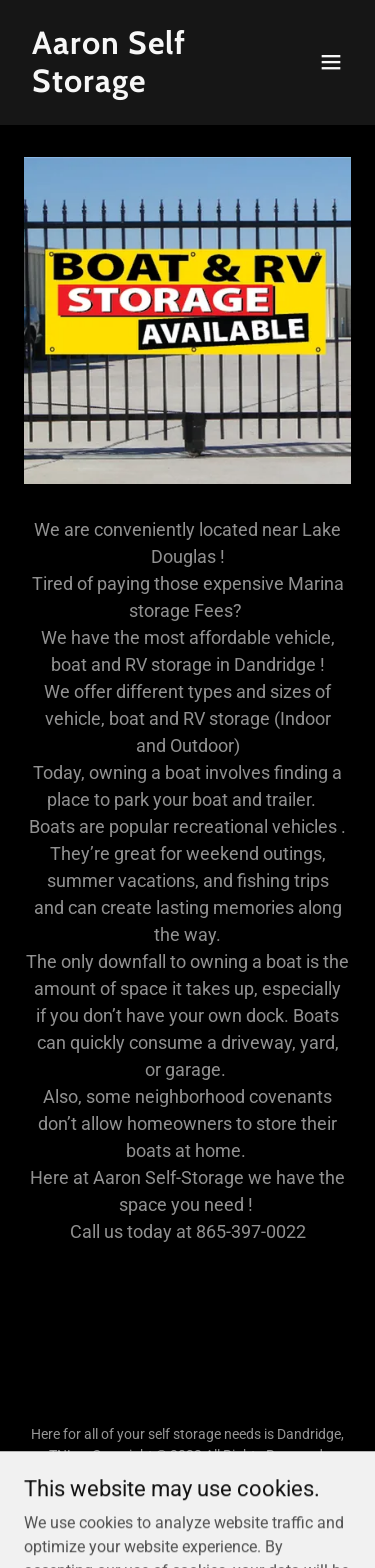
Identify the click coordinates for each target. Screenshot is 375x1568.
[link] (138, 86)
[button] (331, 62)
